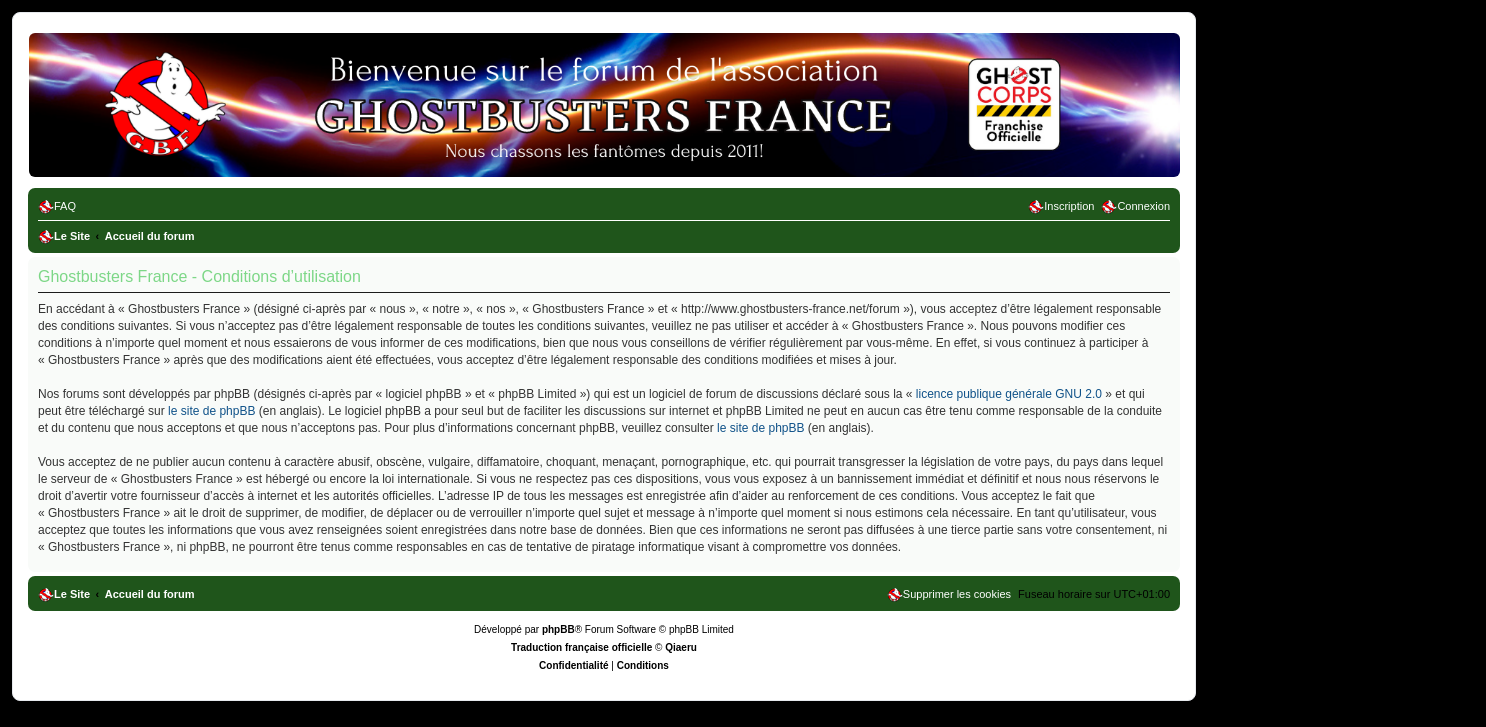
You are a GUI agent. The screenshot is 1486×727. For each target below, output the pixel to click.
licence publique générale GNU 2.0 (1009, 394)
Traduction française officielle (581, 647)
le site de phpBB (211, 411)
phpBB (558, 629)
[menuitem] (57, 206)
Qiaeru (681, 647)
